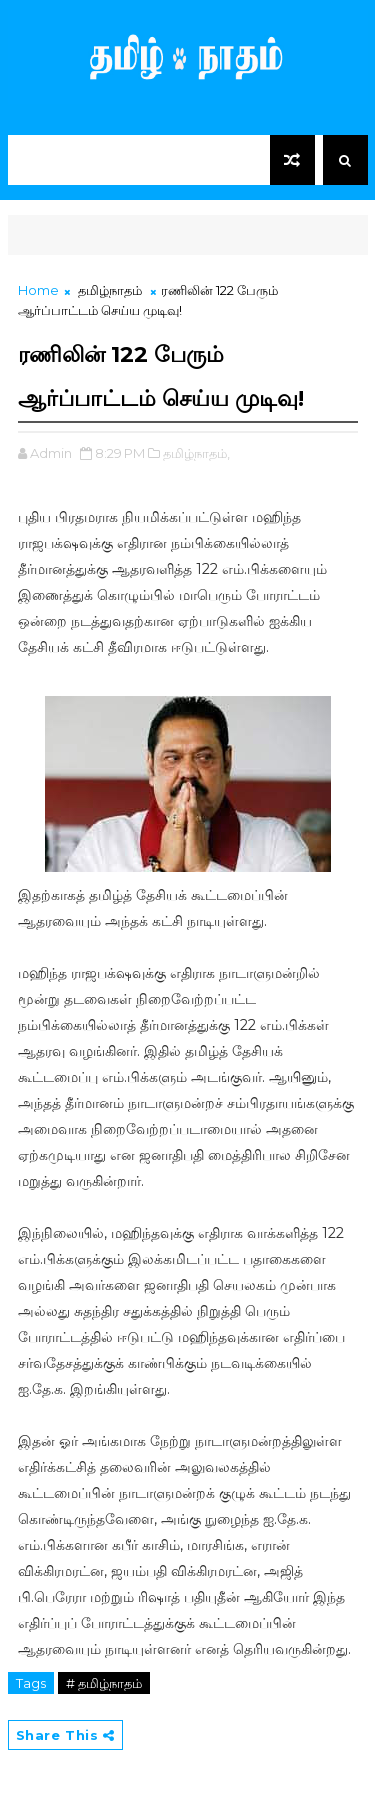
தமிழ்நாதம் (110, 290)
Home (38, 290)
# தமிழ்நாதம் (104, 1683)
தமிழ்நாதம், (196, 453)
